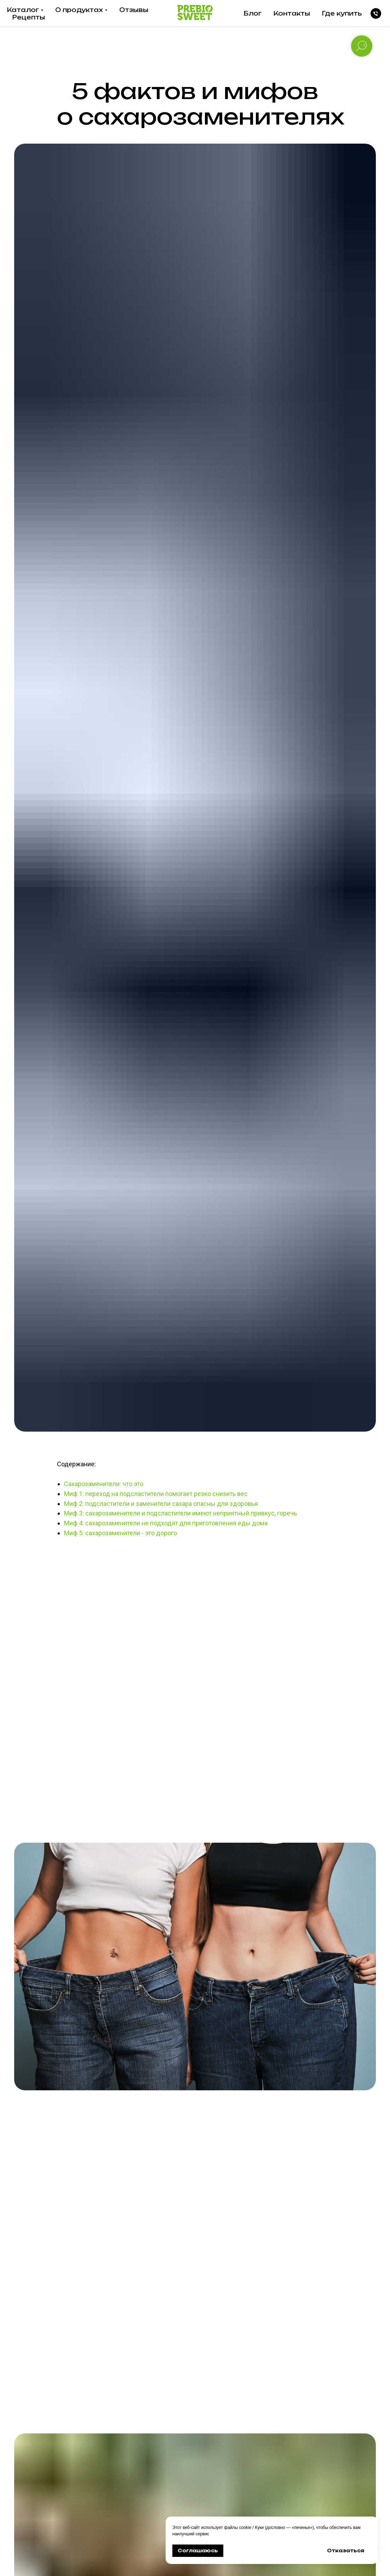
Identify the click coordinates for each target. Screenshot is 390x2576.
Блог (252, 13)
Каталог (23, 9)
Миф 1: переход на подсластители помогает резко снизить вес (156, 1493)
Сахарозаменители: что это (103, 1484)
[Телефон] (376, 13)
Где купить (342, 13)
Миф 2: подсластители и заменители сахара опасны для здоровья (161, 1503)
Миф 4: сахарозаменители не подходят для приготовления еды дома (166, 1523)
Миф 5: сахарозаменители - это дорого (120, 1533)
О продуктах (79, 9)
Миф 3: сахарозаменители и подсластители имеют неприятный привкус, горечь (180, 1513)
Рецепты (28, 17)
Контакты (292, 13)
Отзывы (133, 9)
